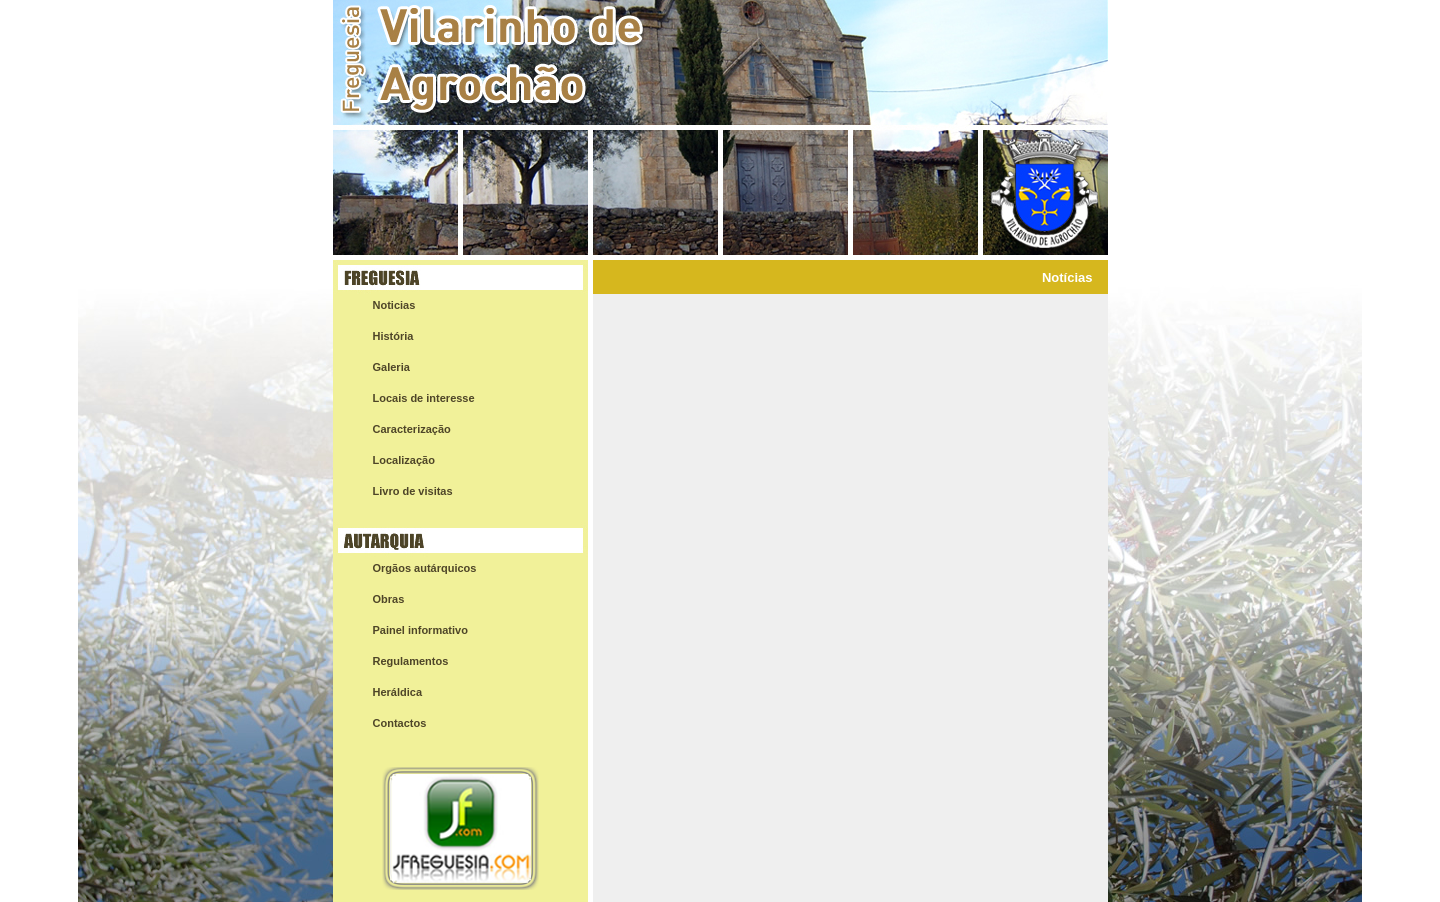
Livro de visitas (413, 491)
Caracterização (412, 429)
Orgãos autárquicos (425, 568)
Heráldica (398, 692)
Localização (404, 460)
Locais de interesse (424, 398)
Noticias (394, 305)
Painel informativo (420, 630)
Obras (389, 599)
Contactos (400, 723)
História (393, 336)
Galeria (391, 367)
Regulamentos (411, 661)
